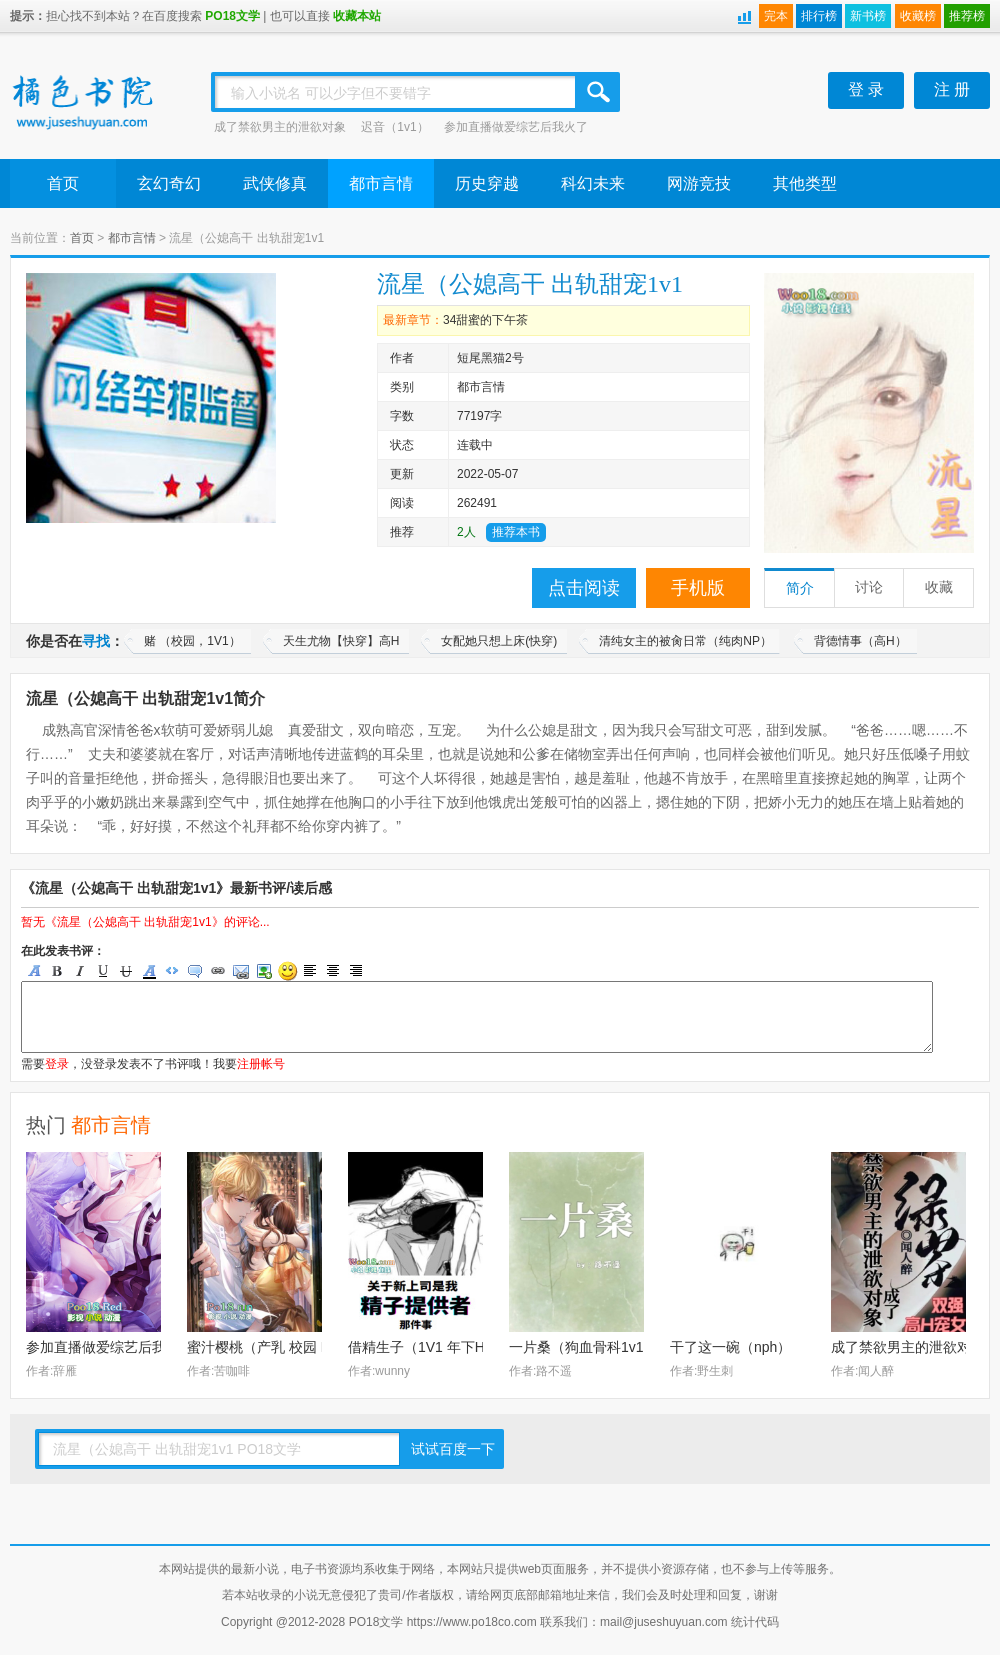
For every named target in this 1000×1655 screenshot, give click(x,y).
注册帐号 (261, 1064)
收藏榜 (918, 16)
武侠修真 (275, 183)
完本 (776, 16)
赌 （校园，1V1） (192, 641)
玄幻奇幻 (169, 183)
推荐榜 (967, 16)
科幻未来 (593, 183)
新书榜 (868, 16)
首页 (63, 183)
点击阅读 (584, 588)
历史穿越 (487, 183)
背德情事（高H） (860, 641)
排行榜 (819, 16)
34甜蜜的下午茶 (485, 320)
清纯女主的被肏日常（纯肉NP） (685, 641)
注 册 (952, 89)
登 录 (866, 89)
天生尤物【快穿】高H (341, 641)
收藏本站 (357, 16)
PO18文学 (232, 16)
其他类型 (805, 183)
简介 (800, 588)
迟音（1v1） (394, 127)
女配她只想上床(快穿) (499, 641)
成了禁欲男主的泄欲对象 (280, 127)
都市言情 (381, 183)
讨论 (869, 587)
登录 (57, 1064)
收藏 (939, 587)
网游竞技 (699, 183)
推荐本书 (516, 532)
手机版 (698, 588)
